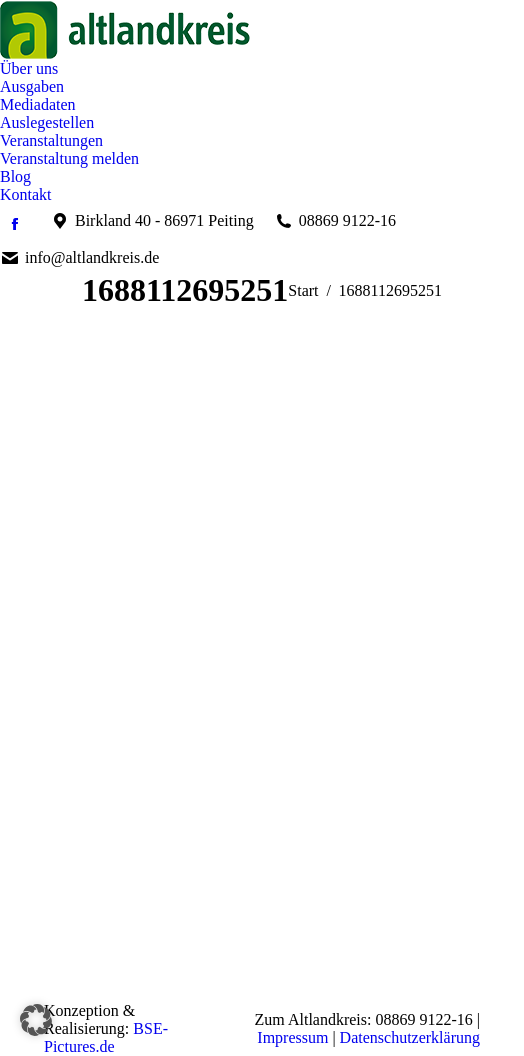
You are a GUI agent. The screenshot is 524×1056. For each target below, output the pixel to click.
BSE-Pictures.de (106, 1037)
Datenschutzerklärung (410, 1037)
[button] (36, 1020)
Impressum (292, 1037)
